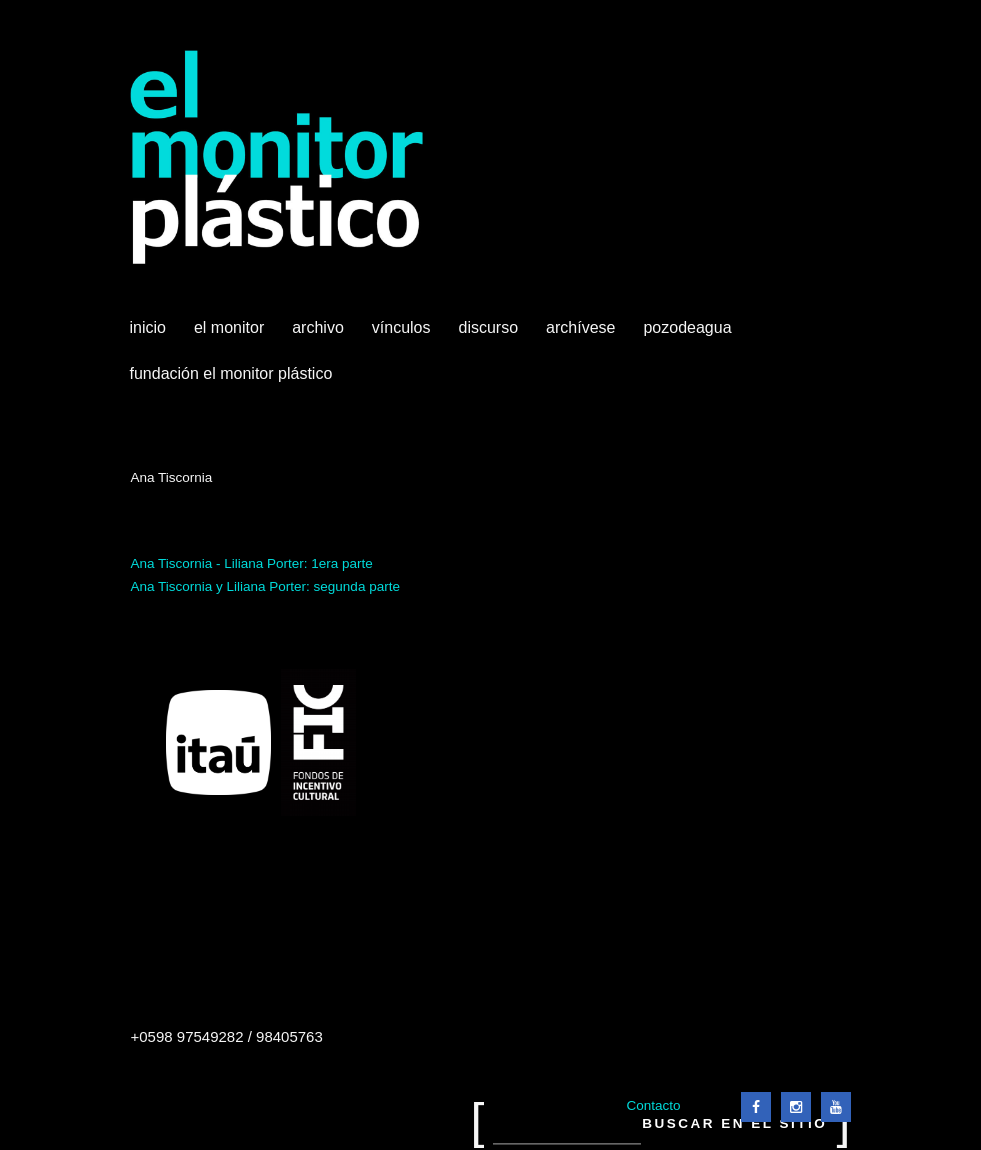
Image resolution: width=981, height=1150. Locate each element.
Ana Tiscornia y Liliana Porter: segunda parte (265, 586)
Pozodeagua (689, 335)
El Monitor (231, 335)
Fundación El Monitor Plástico (231, 373)
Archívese (580, 327)
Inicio (148, 327)
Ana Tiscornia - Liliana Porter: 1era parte (252, 563)
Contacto (653, 1105)
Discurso (489, 327)
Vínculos (403, 335)
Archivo (320, 335)
